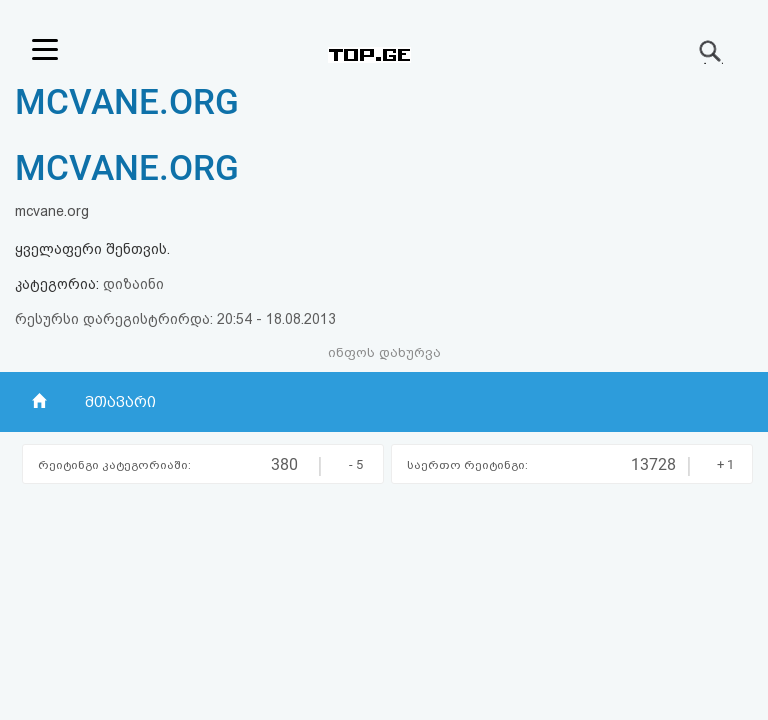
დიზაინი (133, 284)
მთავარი (120, 402)
